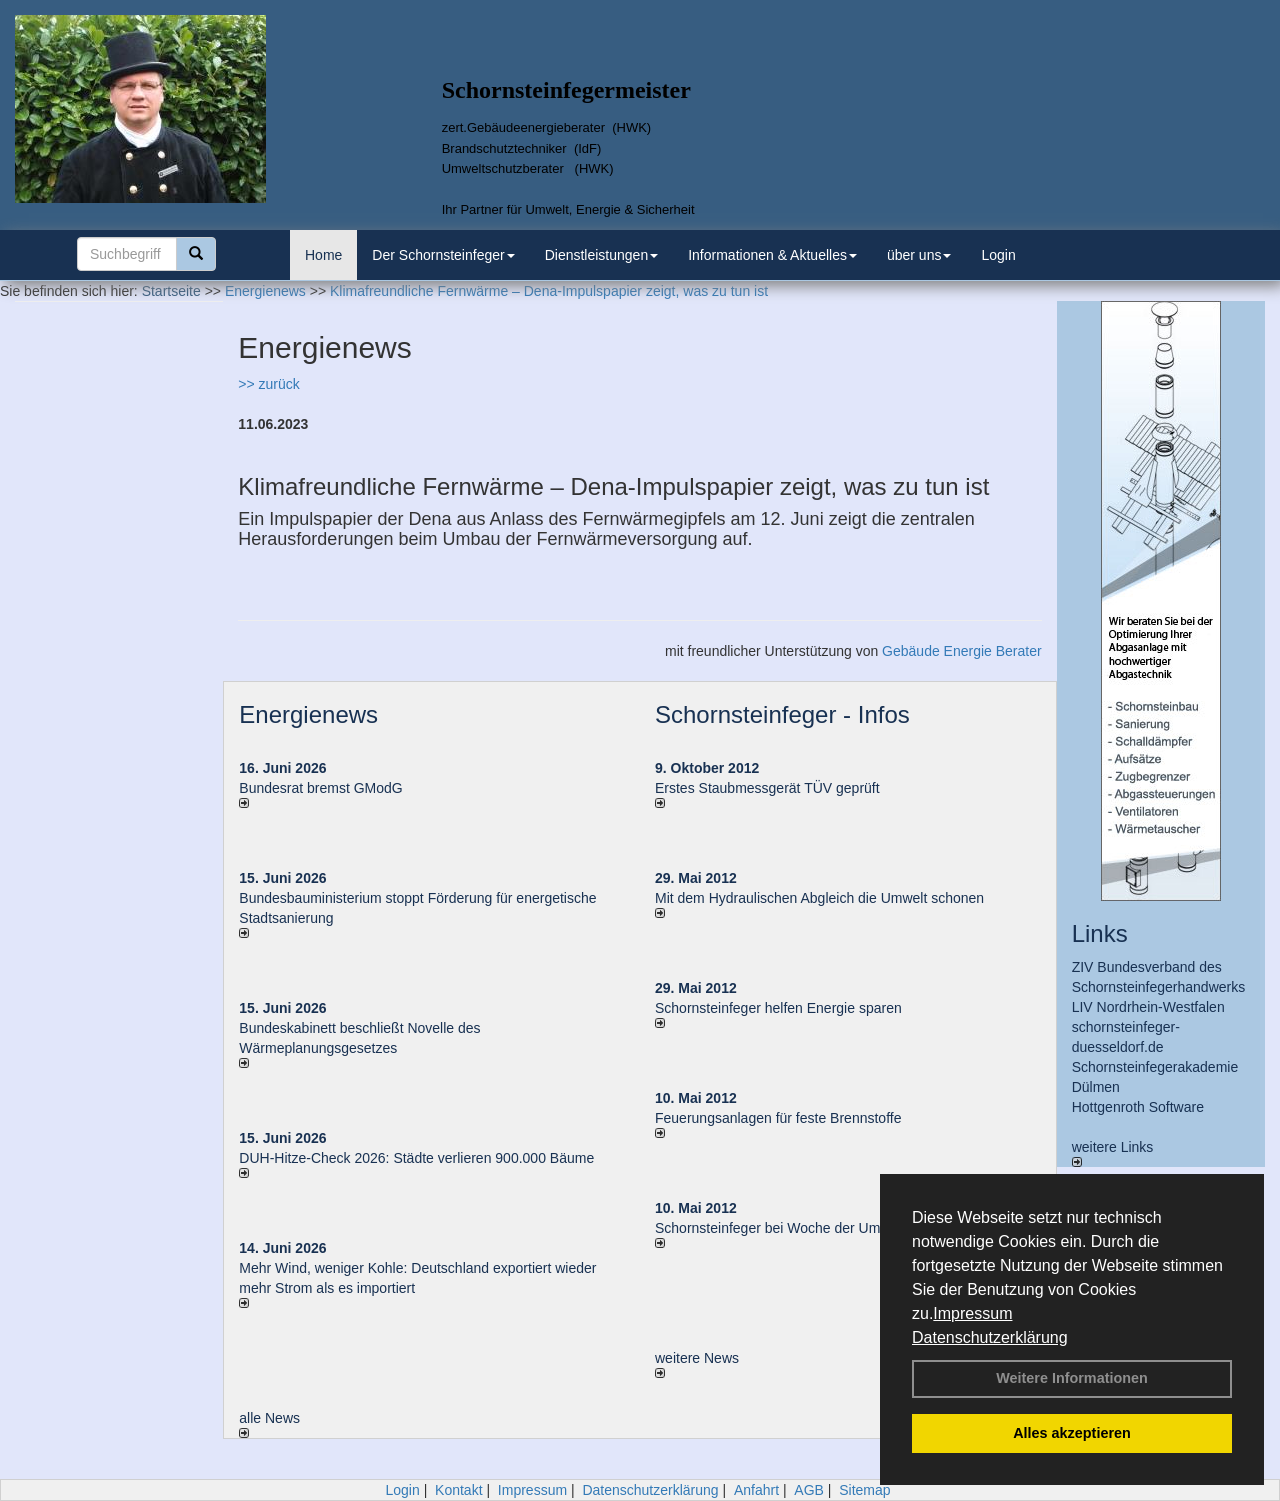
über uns (919, 255)
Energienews (308, 714)
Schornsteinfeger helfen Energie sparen (778, 1008)
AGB (809, 1490)
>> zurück (268, 384)
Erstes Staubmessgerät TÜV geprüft (767, 788)
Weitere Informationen (1072, 1378)
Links (1100, 933)
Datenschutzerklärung (990, 1337)
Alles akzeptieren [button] (1072, 1433)
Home (323, 255)
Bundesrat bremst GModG (320, 788)
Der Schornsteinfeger (443, 255)
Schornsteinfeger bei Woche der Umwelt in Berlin (807, 1228)
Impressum (972, 1313)
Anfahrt (756, 1490)
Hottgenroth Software (1138, 1107)
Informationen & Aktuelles (772, 255)
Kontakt (458, 1490)
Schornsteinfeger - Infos (782, 714)
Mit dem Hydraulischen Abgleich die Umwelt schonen (819, 898)
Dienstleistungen (602, 255)
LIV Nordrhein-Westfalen (1148, 1007)
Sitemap (864, 1490)
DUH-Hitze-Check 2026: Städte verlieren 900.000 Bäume (416, 1158)
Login (998, 255)
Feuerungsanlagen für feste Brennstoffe (778, 1118)
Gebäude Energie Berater (962, 651)
